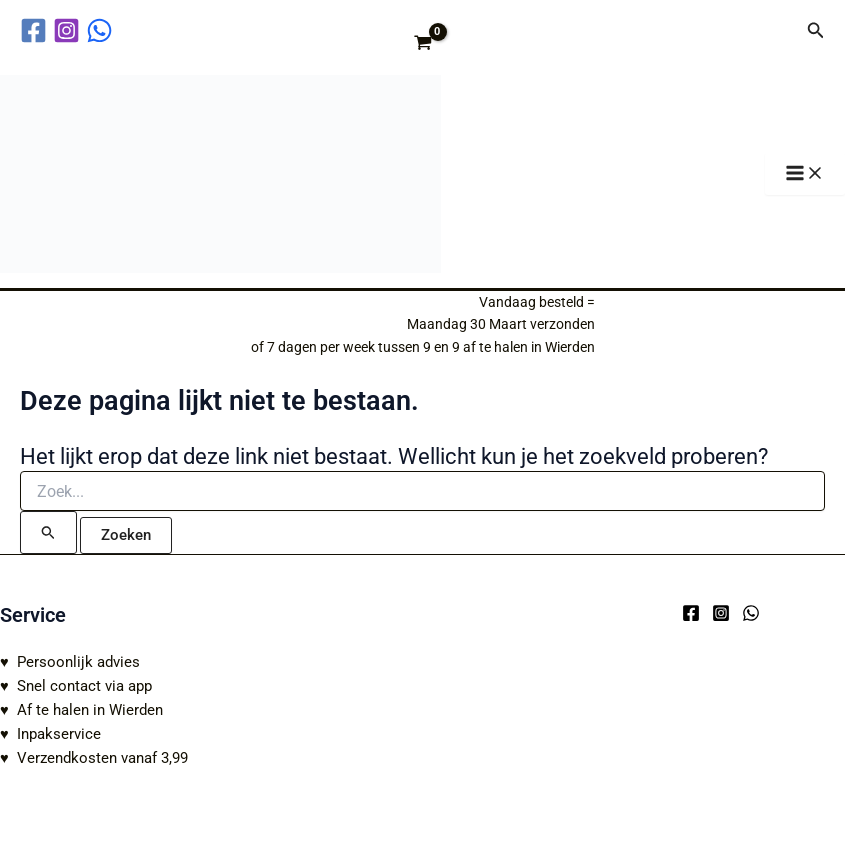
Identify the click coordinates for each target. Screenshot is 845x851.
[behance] (102, 30)
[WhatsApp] (751, 613)
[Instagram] (721, 613)
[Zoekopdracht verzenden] (48, 532)
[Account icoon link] (778, 30)
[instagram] (69, 30)
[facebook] (36, 30)
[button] (816, 30)
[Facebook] (691, 613)
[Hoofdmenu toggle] (805, 174)
